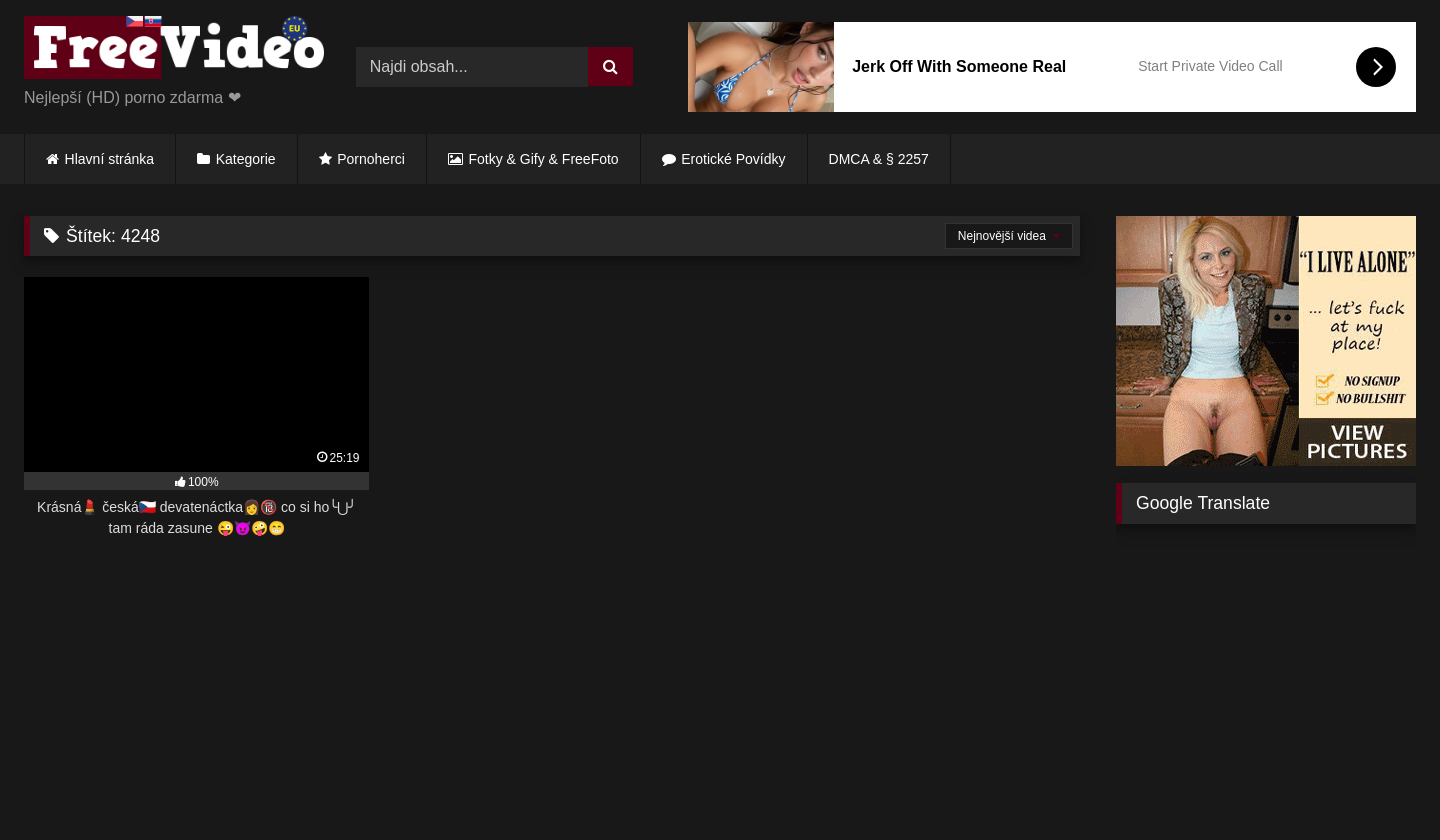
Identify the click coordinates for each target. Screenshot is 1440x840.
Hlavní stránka (109, 159)
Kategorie (246, 159)
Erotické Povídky (733, 159)
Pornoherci (371, 159)
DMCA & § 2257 (879, 159)
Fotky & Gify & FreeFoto (544, 159)
